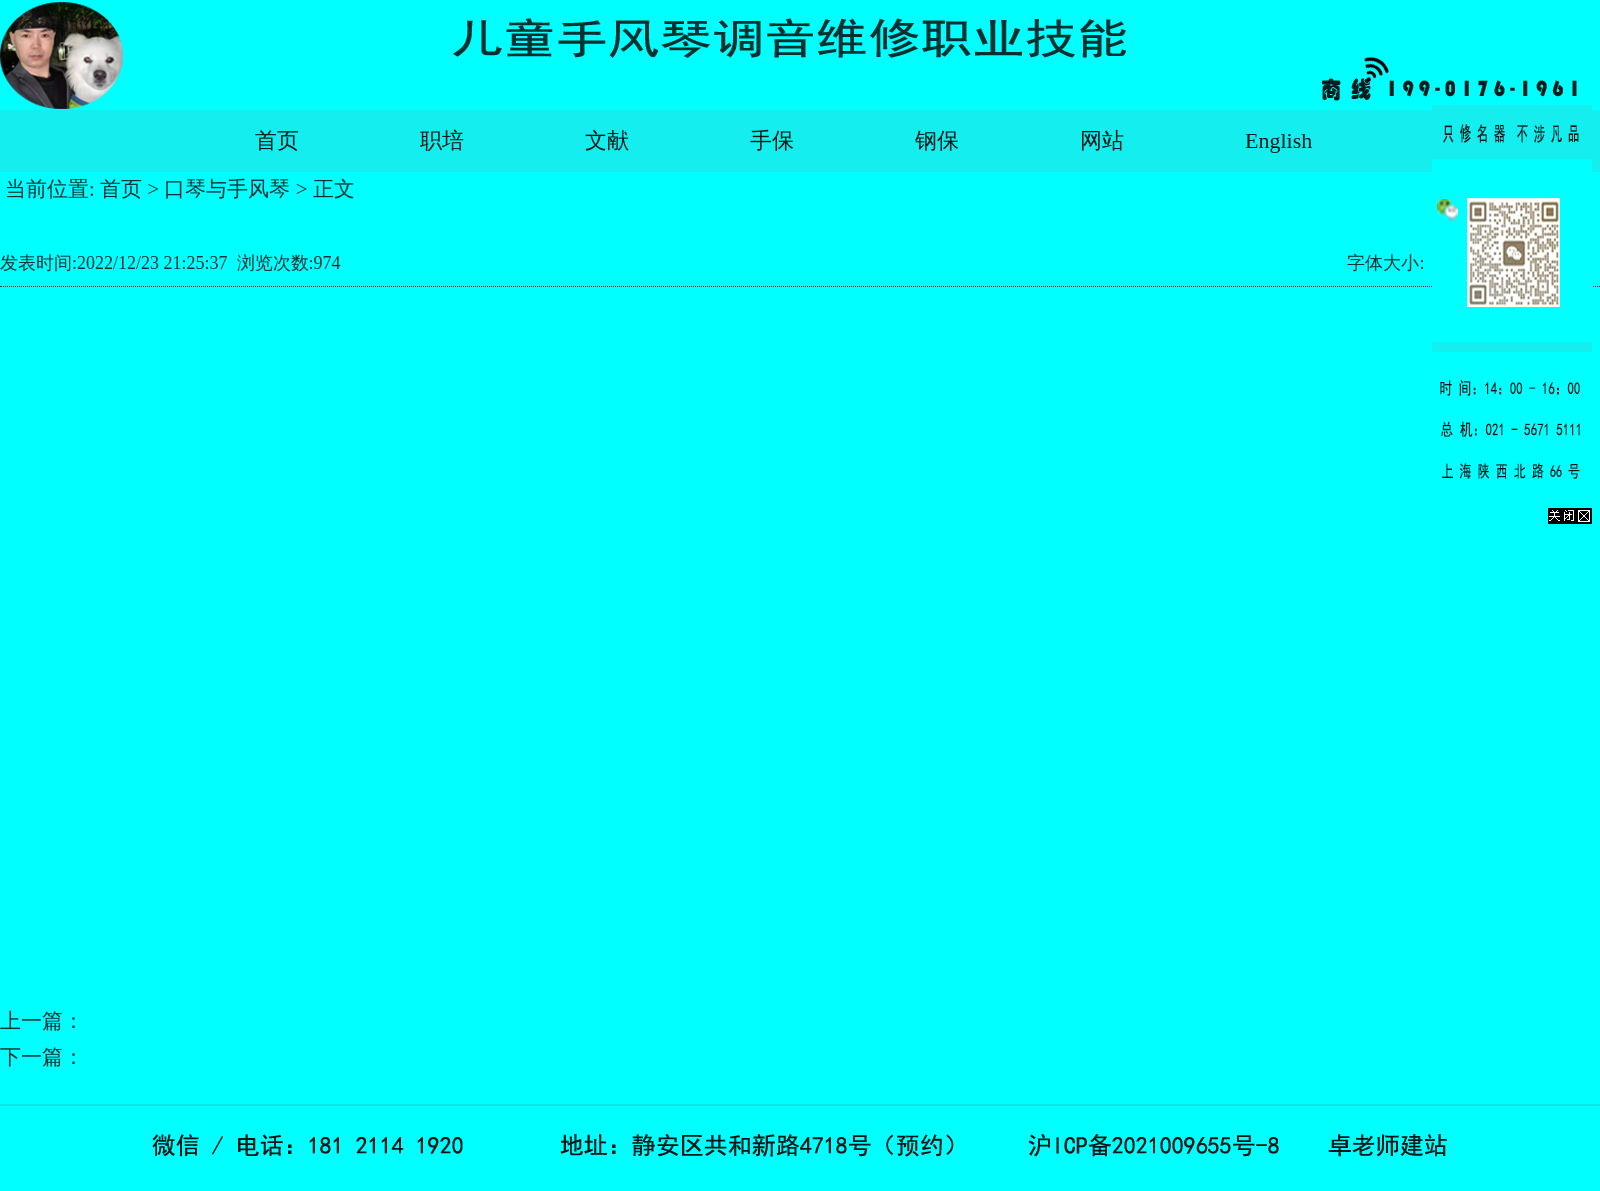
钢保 (937, 140)
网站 (1102, 140)
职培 (442, 140)
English (1278, 140)
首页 (277, 140)
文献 (607, 140)
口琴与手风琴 (227, 189)
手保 (772, 140)
